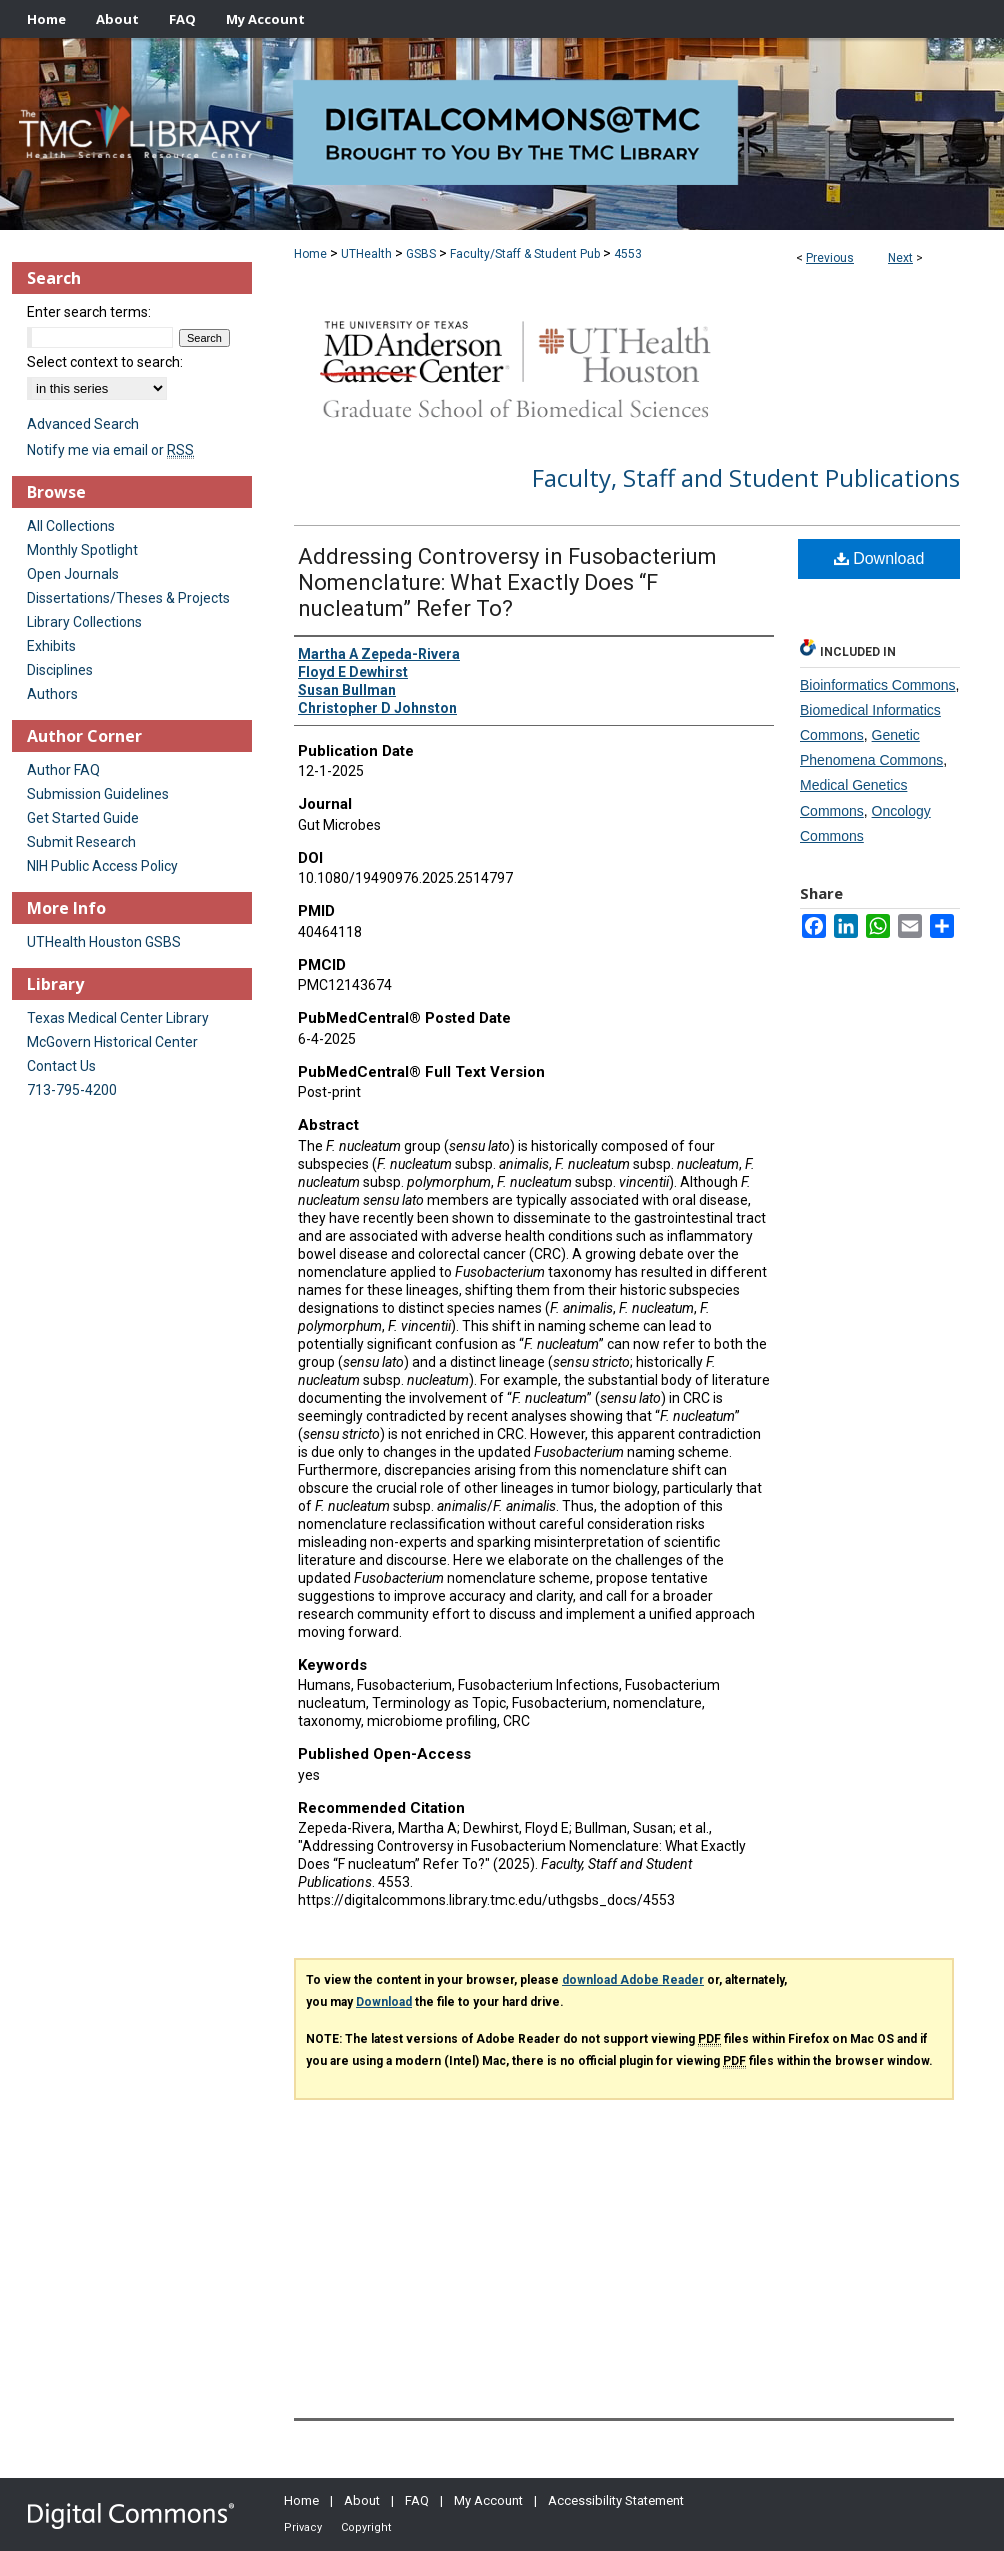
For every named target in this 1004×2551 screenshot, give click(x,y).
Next (900, 258)
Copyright (366, 2527)
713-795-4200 (72, 1090)
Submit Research (81, 842)
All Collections (71, 526)
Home (310, 254)
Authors (52, 694)
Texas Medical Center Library (118, 1018)
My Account (488, 2500)
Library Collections (84, 622)
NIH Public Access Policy (102, 866)
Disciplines (60, 670)
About (362, 2500)
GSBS (421, 254)
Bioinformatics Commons (878, 685)
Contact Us (61, 1066)
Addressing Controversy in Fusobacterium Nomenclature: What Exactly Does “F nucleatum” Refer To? (507, 582)
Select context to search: (105, 362)
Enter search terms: (89, 312)
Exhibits (51, 646)
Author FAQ (63, 770)
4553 (628, 254)
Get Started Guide (83, 818)
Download (879, 558)
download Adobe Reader (633, 1980)
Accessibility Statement (616, 2500)
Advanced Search (83, 424)
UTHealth (366, 254)
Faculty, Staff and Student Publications (746, 477)
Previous (830, 258)
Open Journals (73, 574)
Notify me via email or (110, 450)
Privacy (303, 2527)
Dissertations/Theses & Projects (128, 598)
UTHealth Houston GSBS (104, 942)
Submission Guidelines (98, 794)
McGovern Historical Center (112, 1042)
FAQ (417, 2500)
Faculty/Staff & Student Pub (525, 254)
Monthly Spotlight (82, 550)
